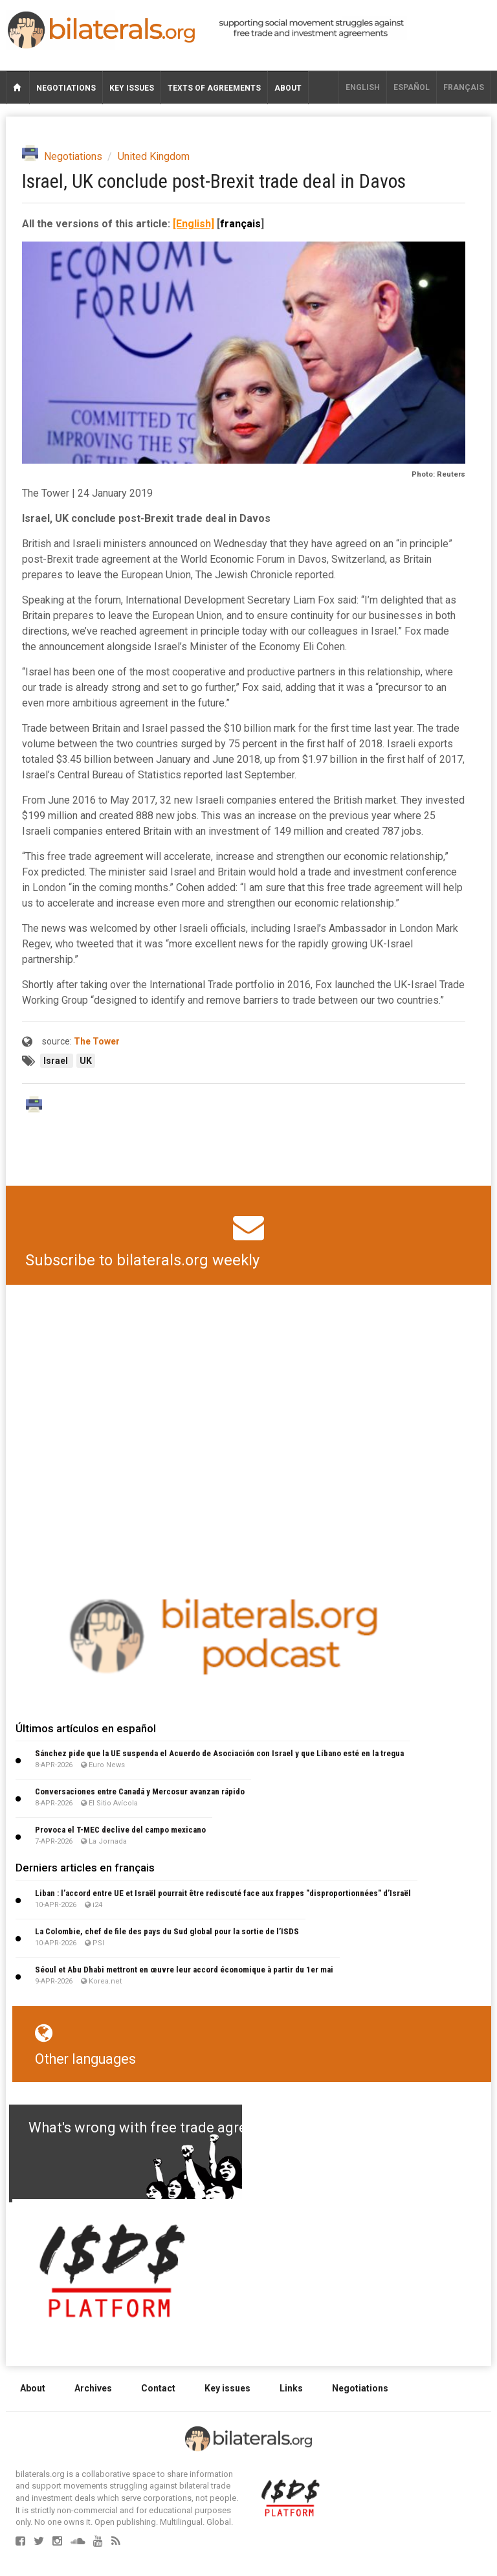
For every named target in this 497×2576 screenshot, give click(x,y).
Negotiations (66, 88)
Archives (93, 2388)
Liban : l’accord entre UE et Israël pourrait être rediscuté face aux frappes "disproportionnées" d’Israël (223, 1893)
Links (291, 2388)
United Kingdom (154, 156)
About (288, 88)
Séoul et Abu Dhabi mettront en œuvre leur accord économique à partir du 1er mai (184, 1969)
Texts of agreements (214, 88)
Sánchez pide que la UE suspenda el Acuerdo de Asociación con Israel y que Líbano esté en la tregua (219, 1753)
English (363, 87)
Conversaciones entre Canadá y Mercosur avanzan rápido (140, 1791)
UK (86, 1061)
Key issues (131, 88)
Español (411, 87)
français (463, 87)
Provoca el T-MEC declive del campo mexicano (120, 1830)
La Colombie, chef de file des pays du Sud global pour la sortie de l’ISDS (167, 1931)
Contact (158, 2388)
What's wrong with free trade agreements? (165, 2127)
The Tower (97, 1041)
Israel (56, 1061)
